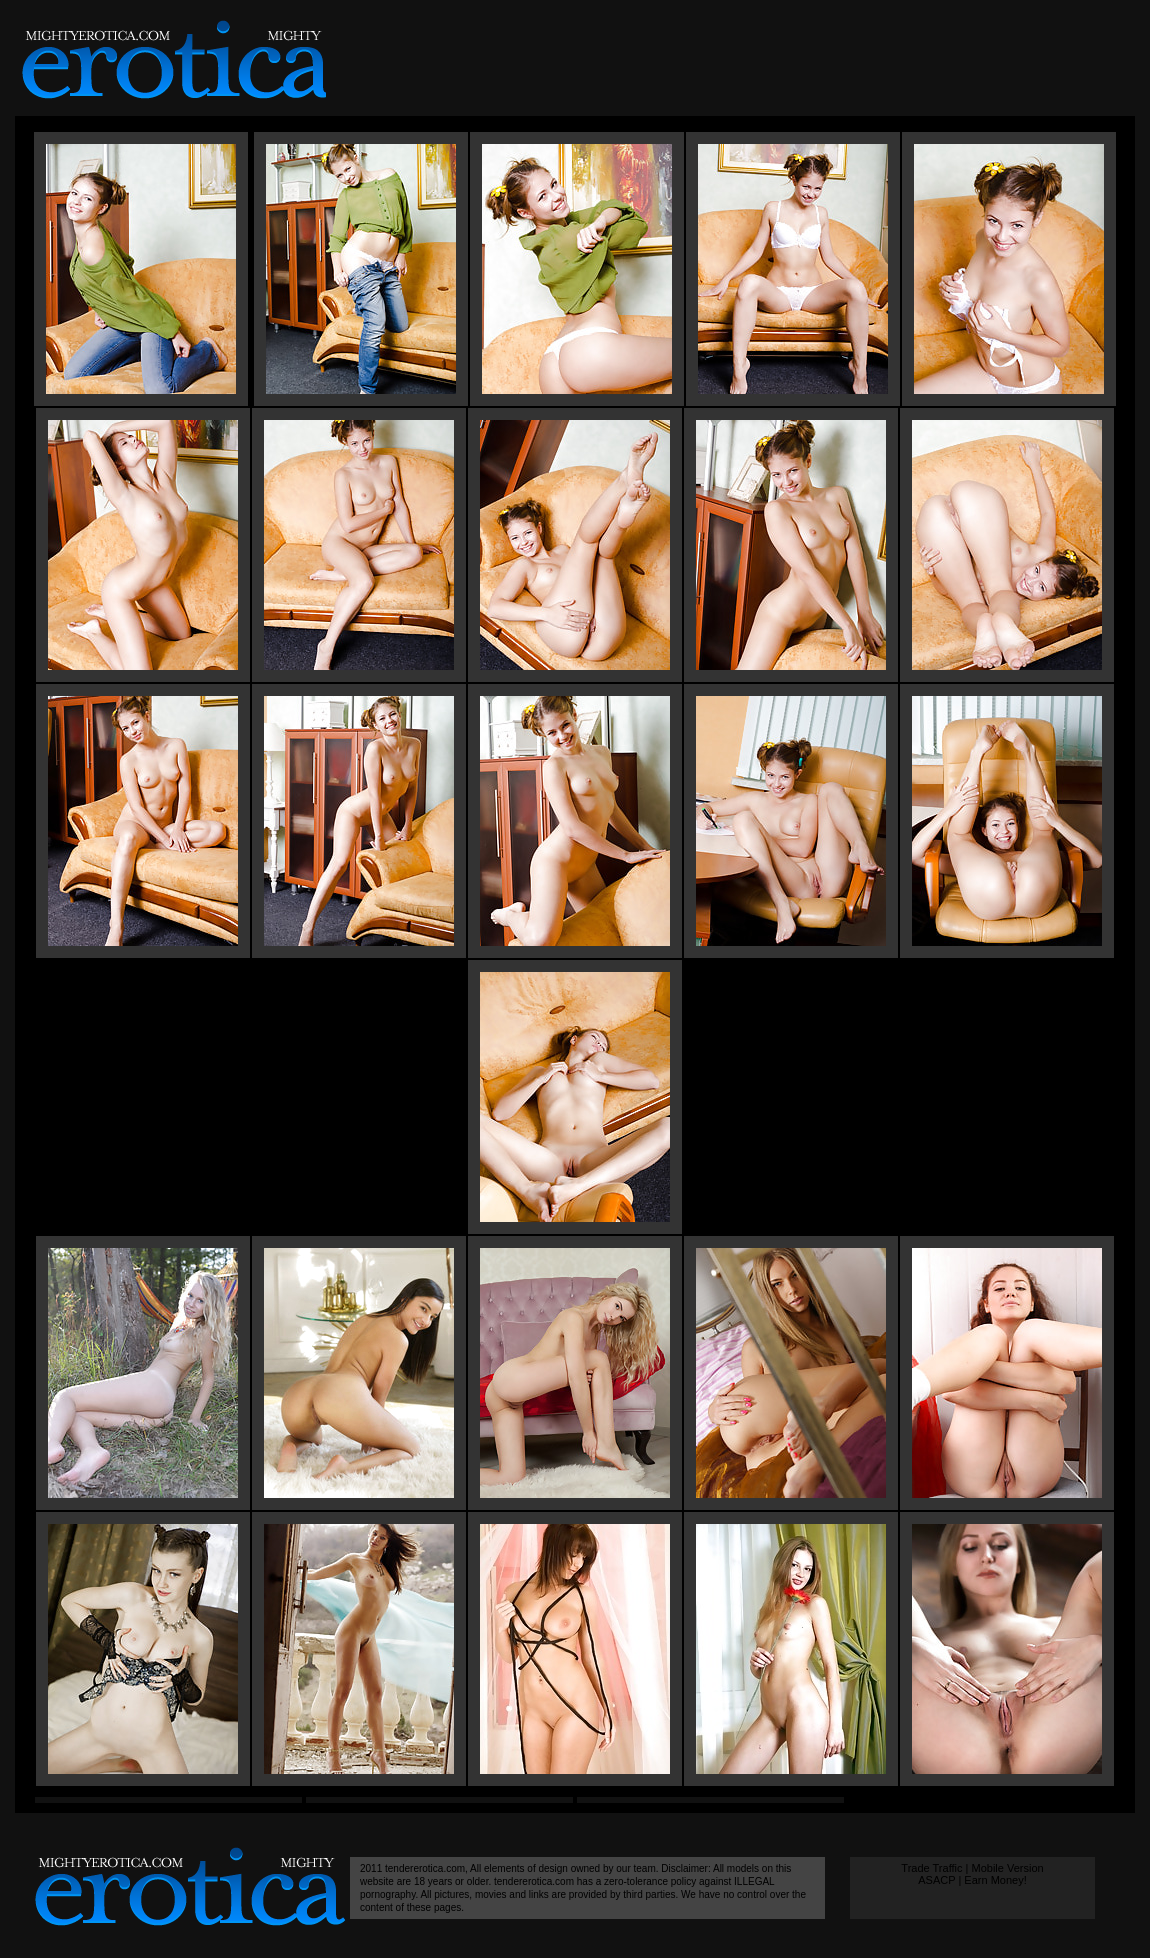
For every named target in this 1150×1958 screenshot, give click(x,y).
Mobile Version (1007, 1868)
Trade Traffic (931, 1868)
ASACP (936, 1880)
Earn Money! (995, 1880)
